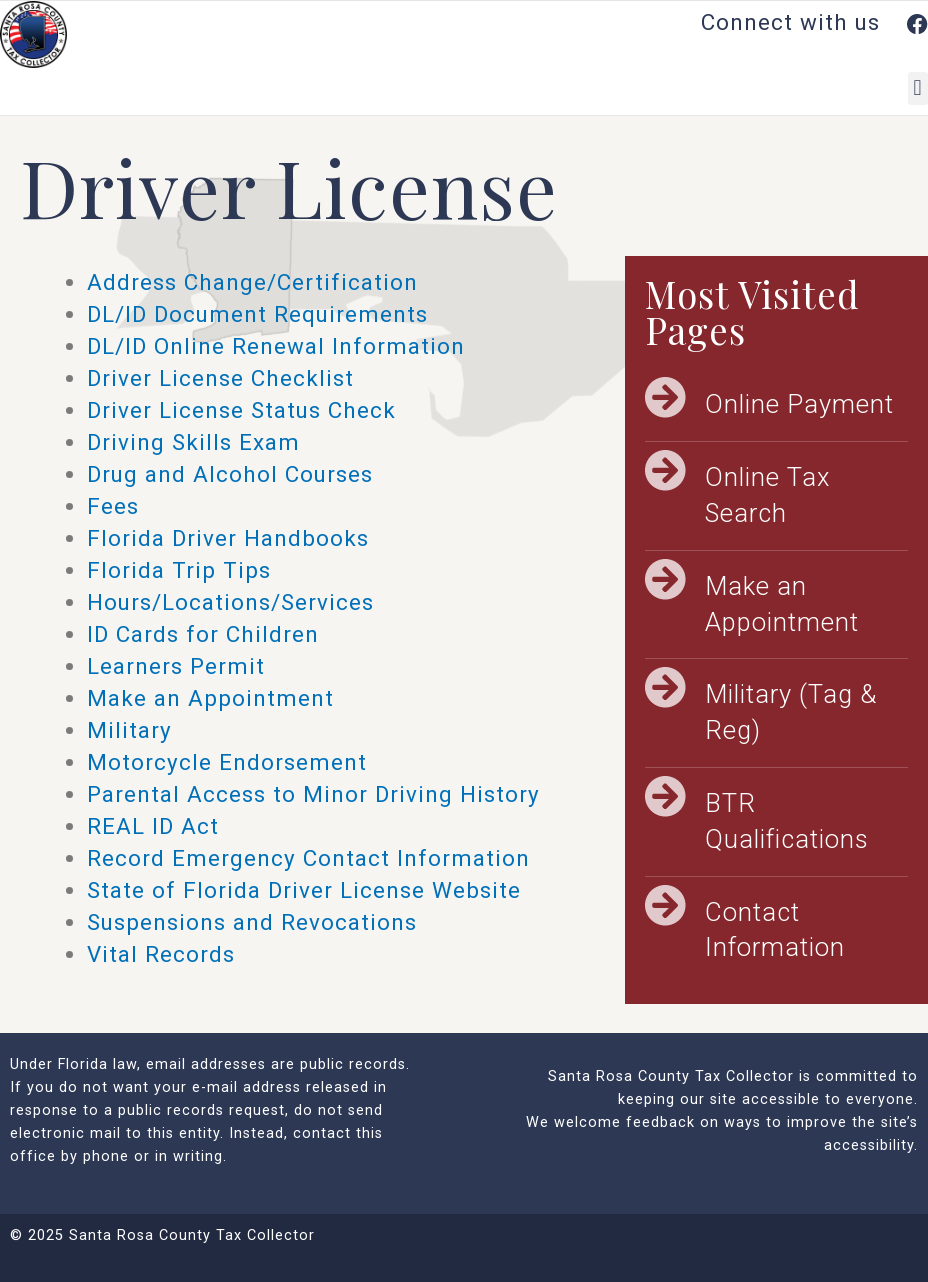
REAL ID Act (153, 826)
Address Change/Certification (252, 282)
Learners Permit (176, 666)
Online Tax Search (767, 495)
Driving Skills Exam (193, 442)
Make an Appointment (210, 698)
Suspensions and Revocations (252, 922)
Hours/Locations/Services (230, 602)
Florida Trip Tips (179, 570)
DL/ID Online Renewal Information (276, 346)
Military (129, 730)
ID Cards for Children (203, 634)
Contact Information (775, 930)
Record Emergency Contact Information (308, 858)
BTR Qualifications (787, 821)
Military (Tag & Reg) (791, 712)
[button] (918, 88)
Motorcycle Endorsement (227, 762)
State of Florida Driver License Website (304, 890)
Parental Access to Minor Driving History (313, 794)
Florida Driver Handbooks (228, 538)
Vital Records (161, 954)
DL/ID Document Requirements (257, 314)
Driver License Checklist (220, 378)
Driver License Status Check (241, 410)
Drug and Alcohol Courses (230, 474)
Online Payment (799, 404)
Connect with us (814, 22)
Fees (113, 506)
